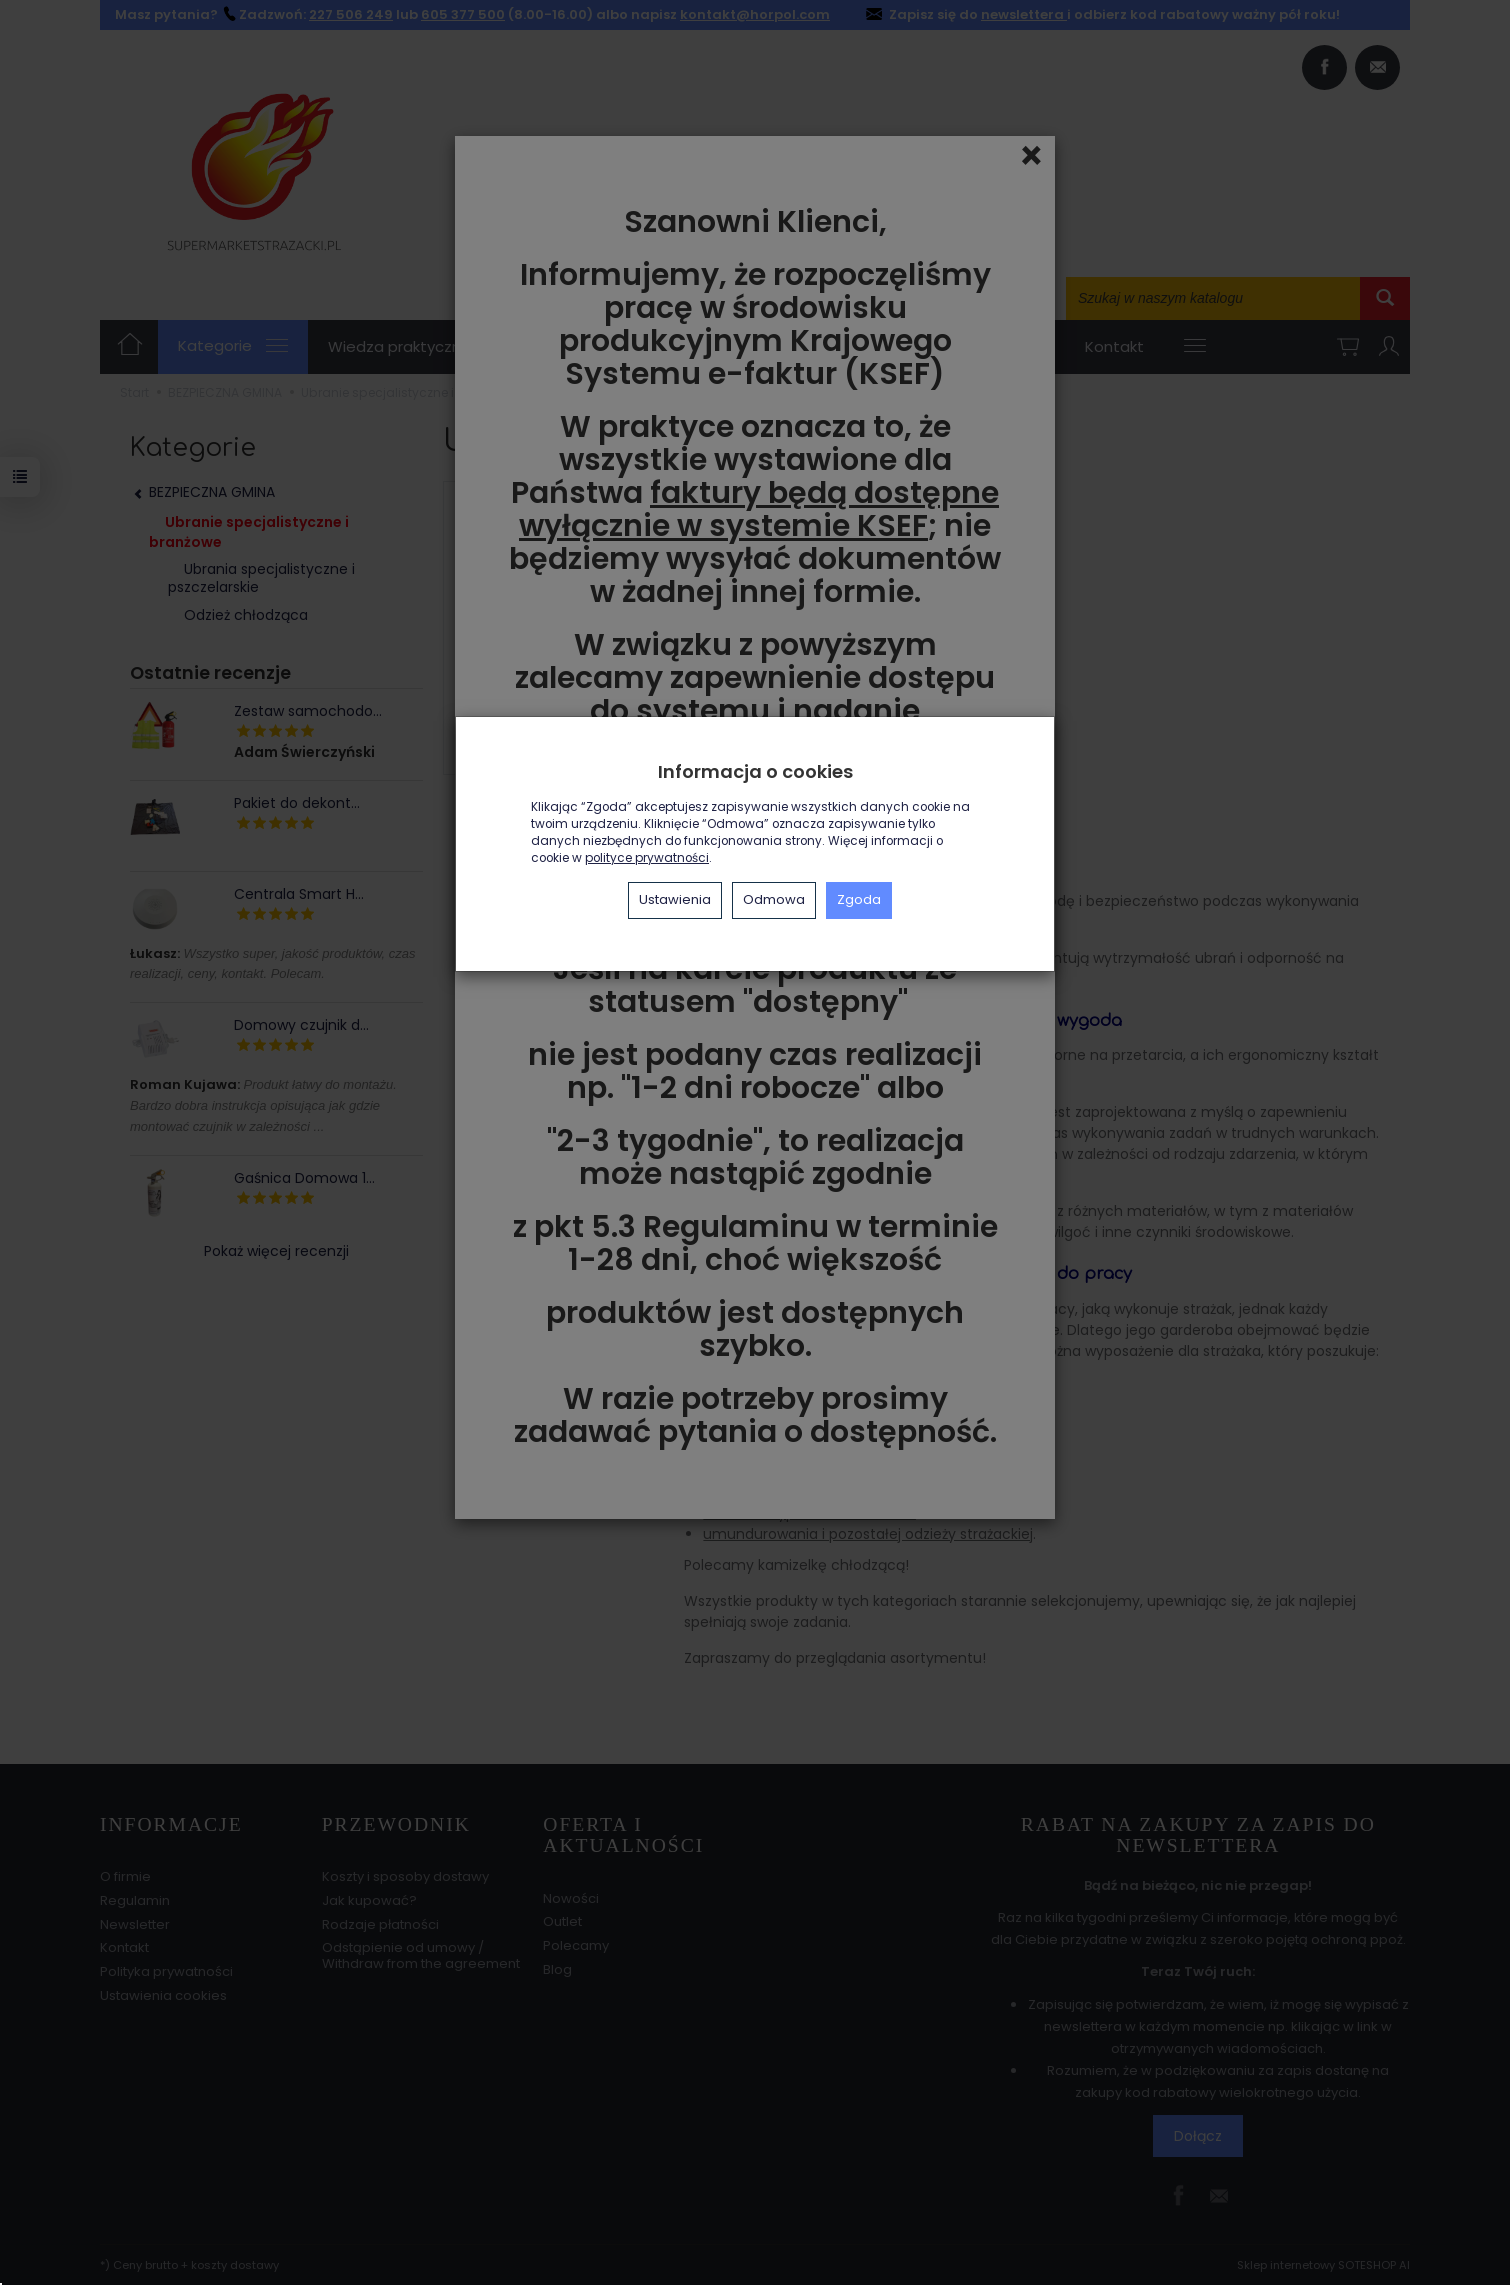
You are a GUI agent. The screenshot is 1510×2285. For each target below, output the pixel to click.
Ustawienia (675, 899)
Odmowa (774, 899)
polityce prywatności (647, 858)
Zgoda (859, 899)
